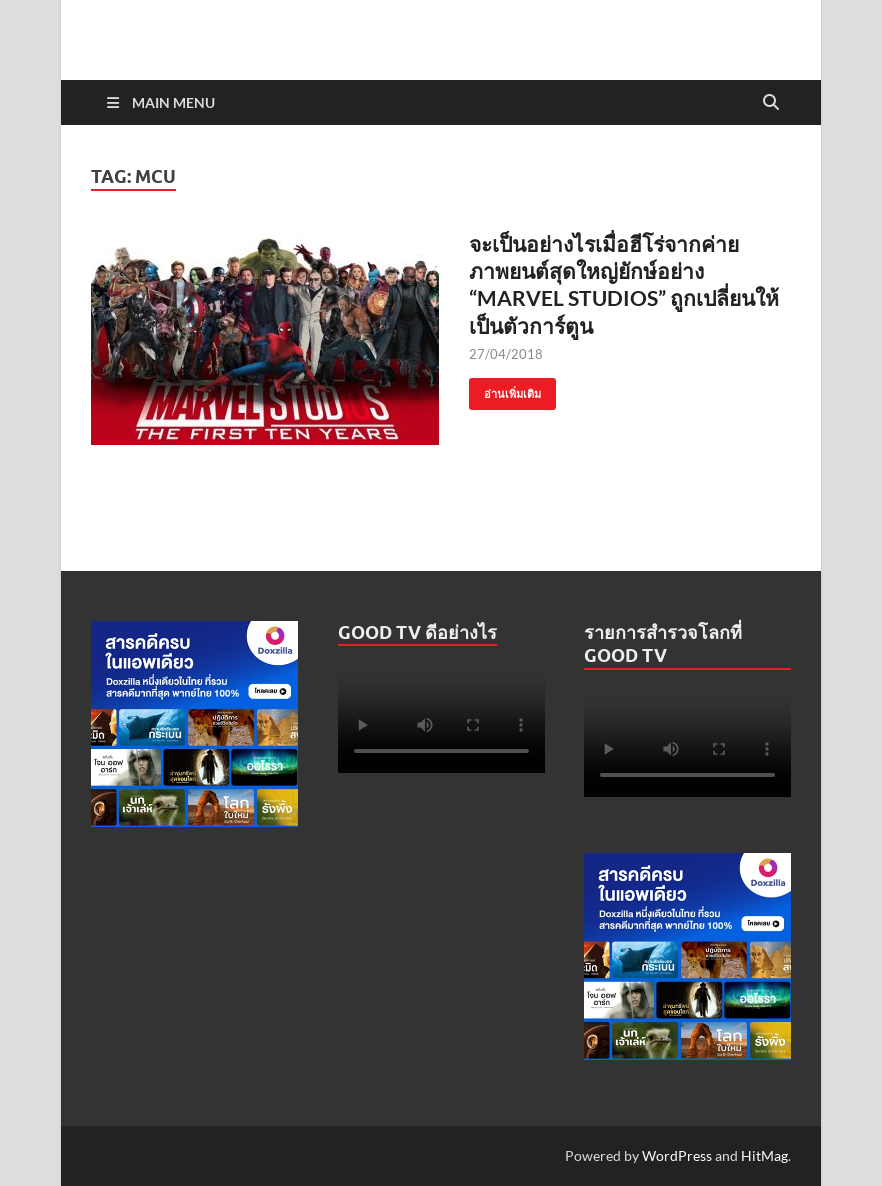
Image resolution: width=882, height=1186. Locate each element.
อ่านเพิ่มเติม (505, 389)
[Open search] (771, 103)
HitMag (764, 1155)
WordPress (677, 1155)
